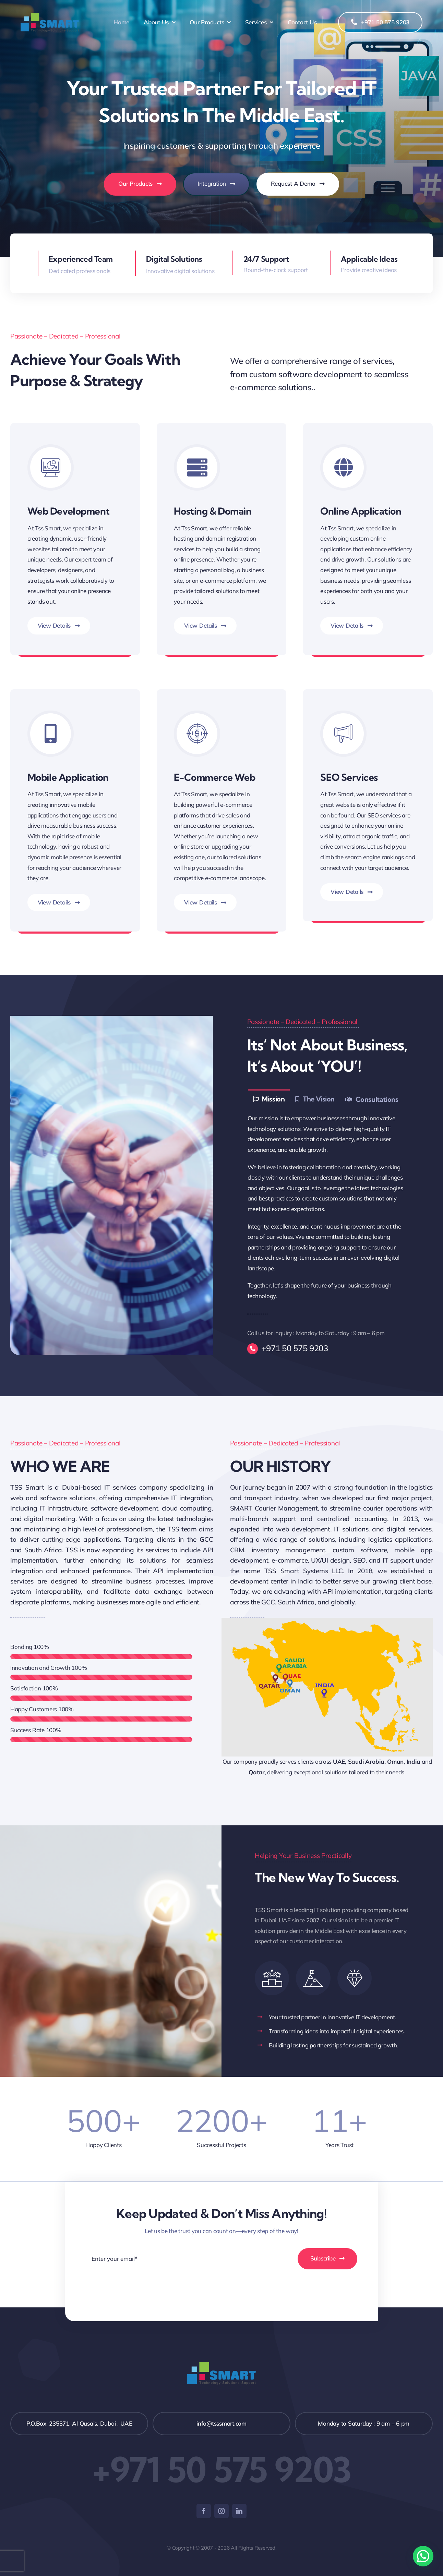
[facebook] (203, 2511)
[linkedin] (239, 2511)
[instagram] (221, 2511)
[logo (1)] (50, 15)
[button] (423, 2556)
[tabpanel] (331, 1207)
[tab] (269, 1098)
